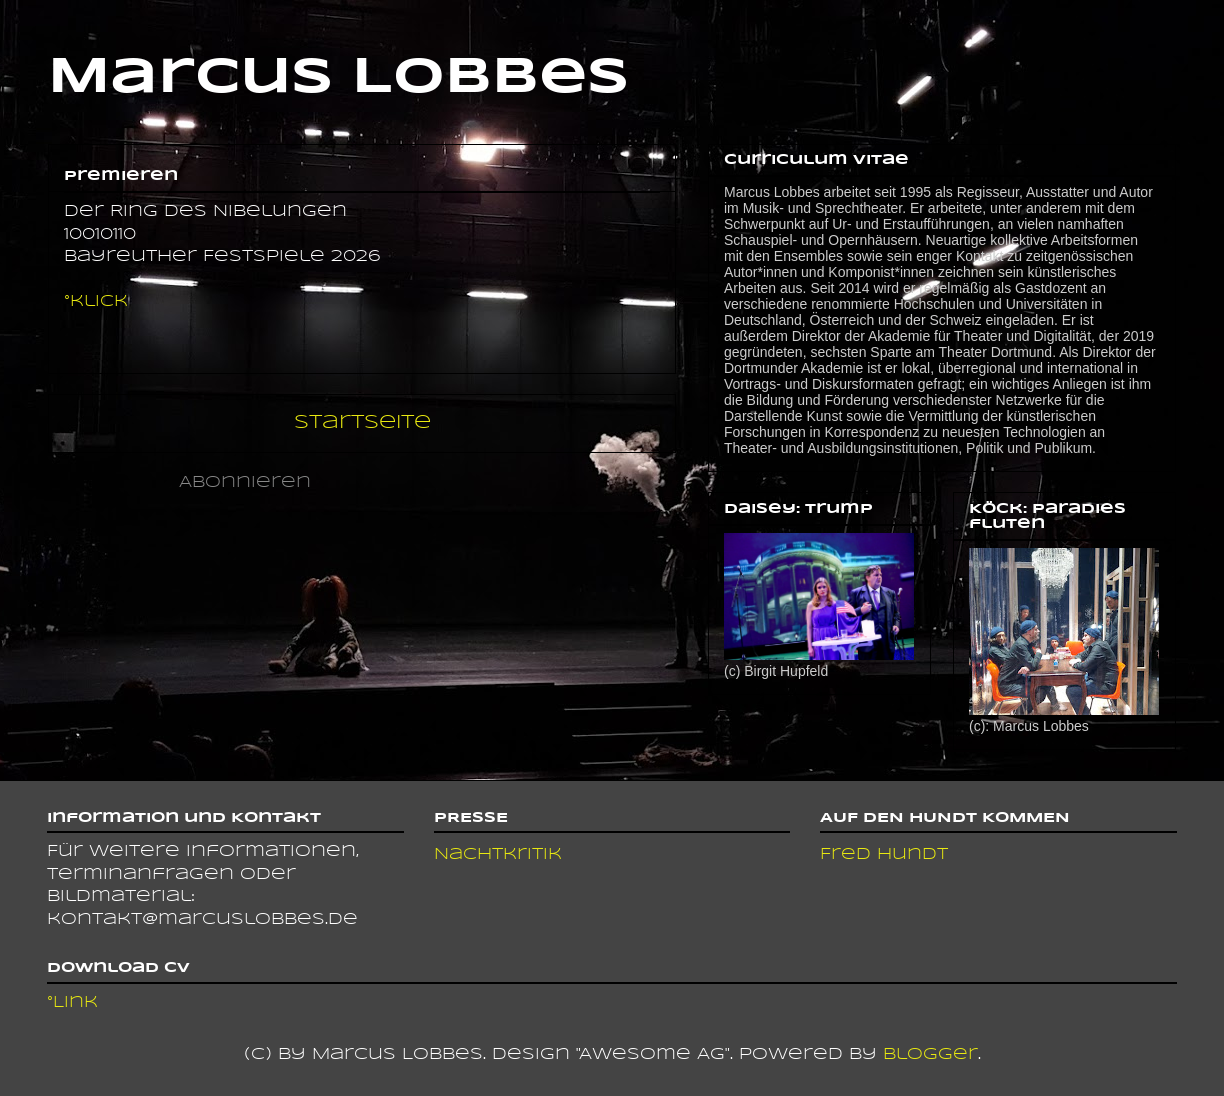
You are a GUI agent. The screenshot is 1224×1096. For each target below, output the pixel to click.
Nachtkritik (498, 854)
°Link (72, 1002)
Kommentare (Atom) (431, 482)
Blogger (930, 1054)
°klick (96, 301)
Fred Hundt (884, 854)
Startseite (362, 422)
